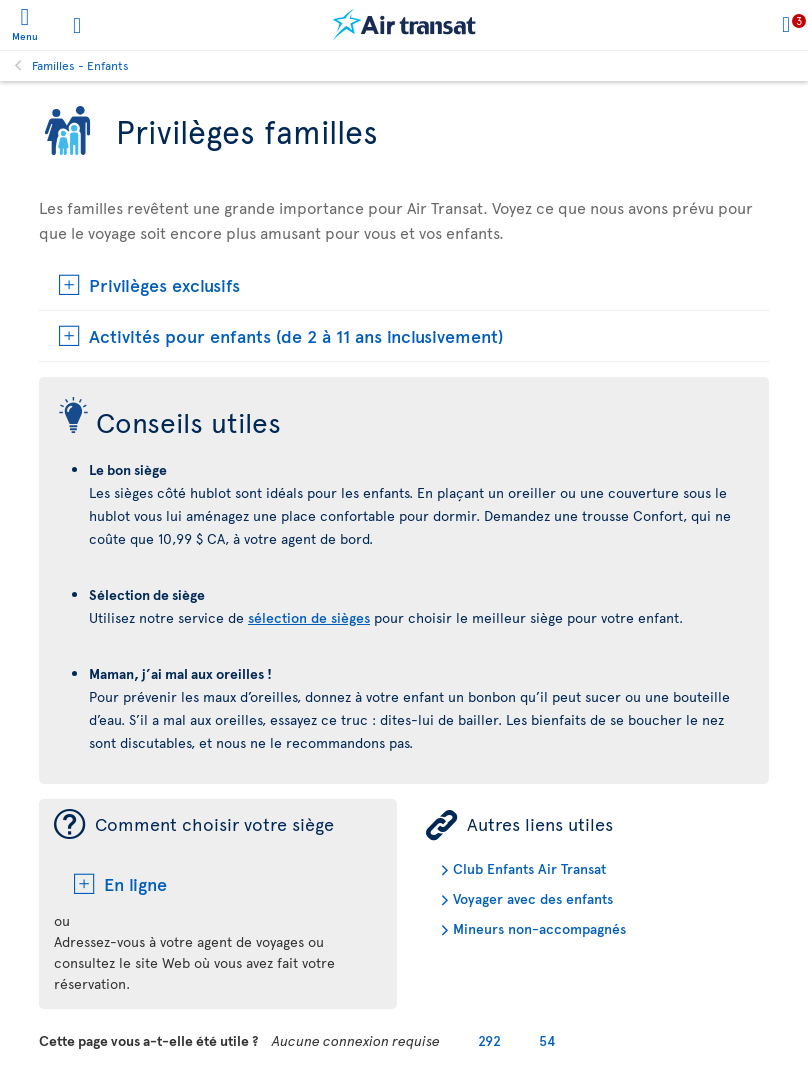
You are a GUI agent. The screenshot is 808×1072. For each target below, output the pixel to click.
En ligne (135, 883)
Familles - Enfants (80, 65)
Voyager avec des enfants (533, 898)
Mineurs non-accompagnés (539, 928)
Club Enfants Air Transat (529, 868)
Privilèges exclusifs (164, 284)
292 (489, 1040)
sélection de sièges (309, 617)
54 (547, 1040)
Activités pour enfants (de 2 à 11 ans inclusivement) (296, 335)
